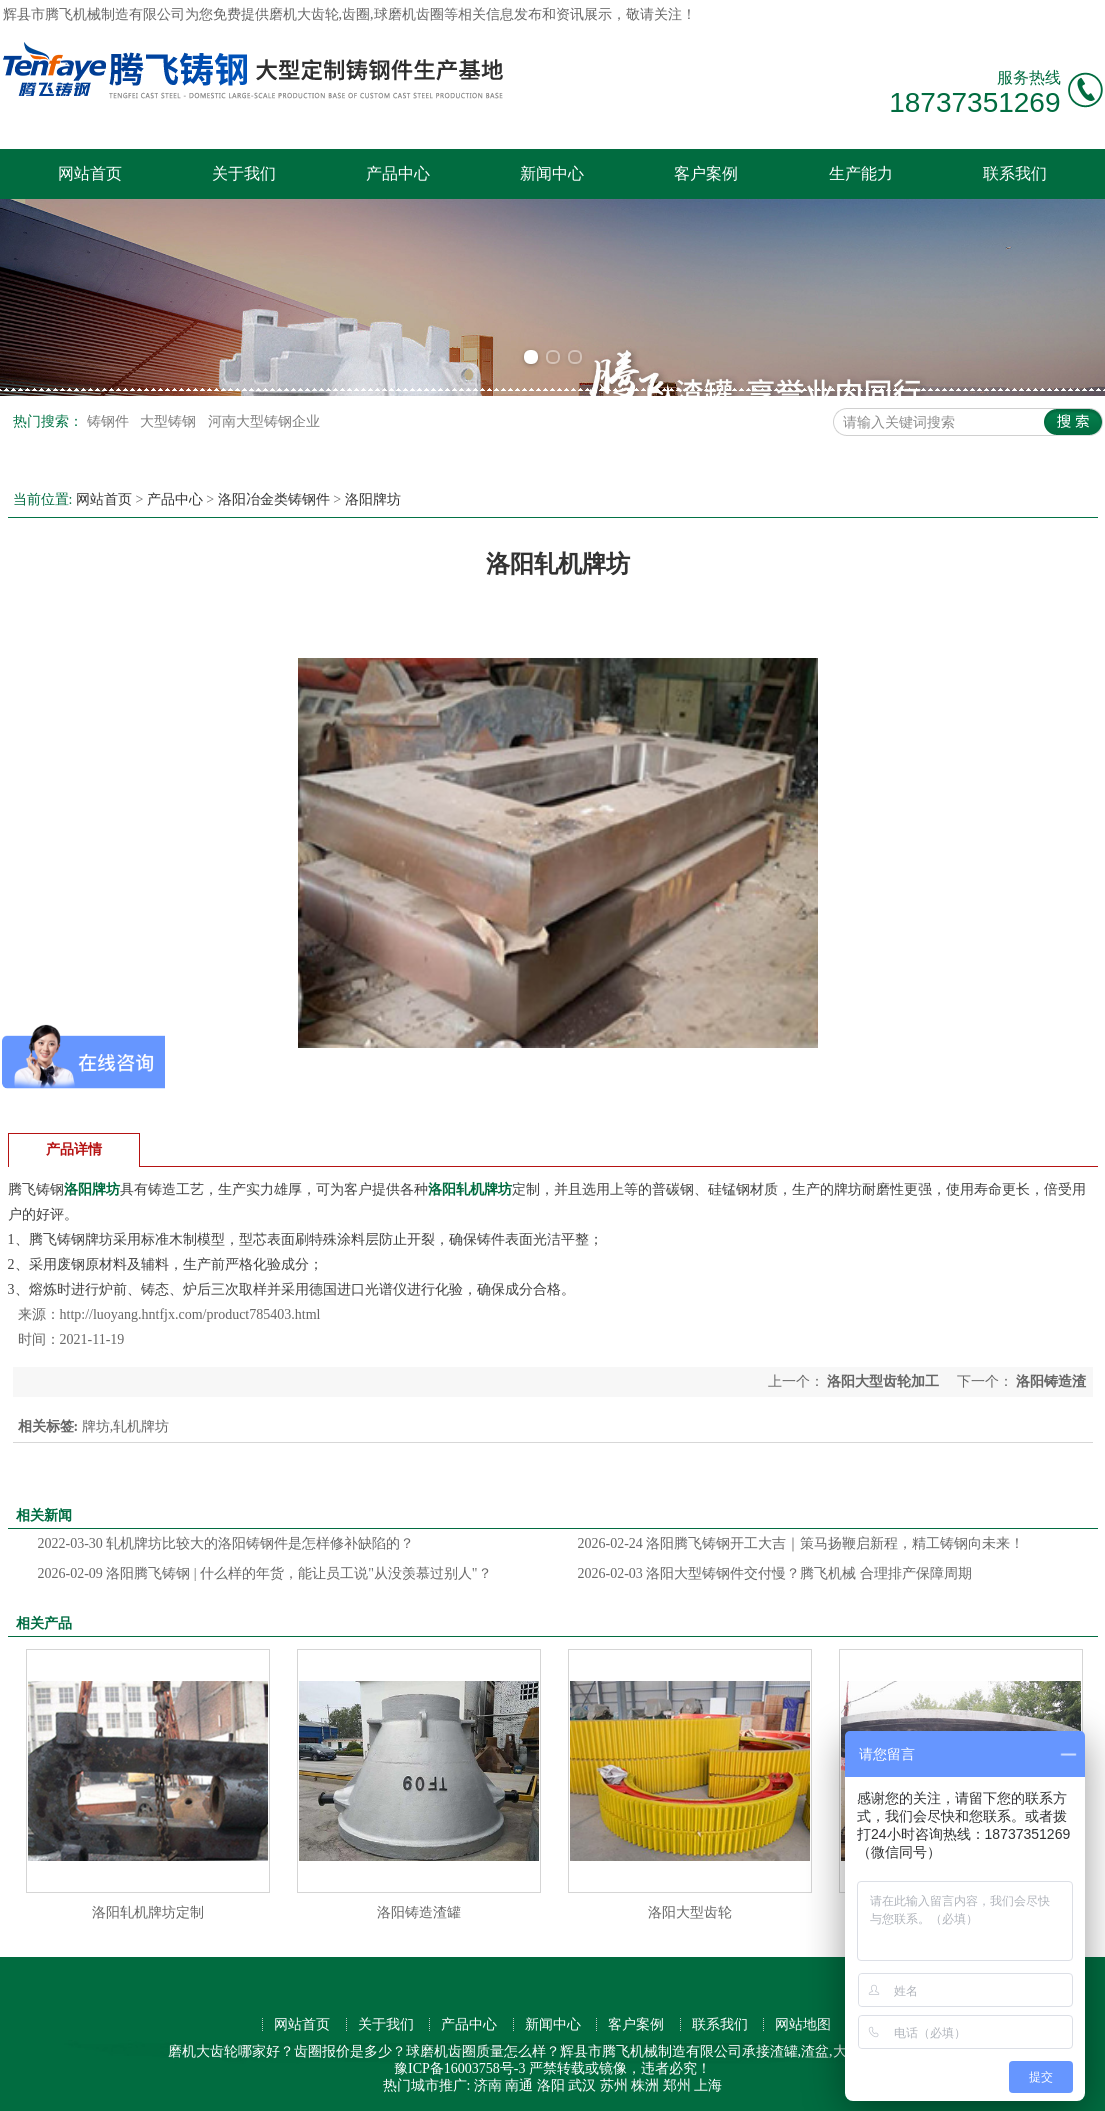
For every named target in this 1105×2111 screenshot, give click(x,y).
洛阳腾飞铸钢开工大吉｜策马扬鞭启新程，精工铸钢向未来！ (801, 1543)
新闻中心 (552, 173)
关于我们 (244, 173)
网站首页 (90, 173)
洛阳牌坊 (373, 499)
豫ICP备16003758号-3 (459, 2068)
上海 (708, 2085)
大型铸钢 (170, 421)
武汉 (582, 2085)
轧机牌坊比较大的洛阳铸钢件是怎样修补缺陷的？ (226, 1543)
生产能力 (861, 173)
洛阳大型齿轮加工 (883, 1381)
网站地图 (803, 2024)
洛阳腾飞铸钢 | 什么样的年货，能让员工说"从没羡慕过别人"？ (265, 1573)
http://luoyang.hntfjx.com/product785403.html (190, 1314)
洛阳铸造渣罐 (419, 1912)
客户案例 (706, 173)
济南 (488, 2085)
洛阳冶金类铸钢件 (274, 499)
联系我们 (1015, 173)
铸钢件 (110, 421)
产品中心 (398, 173)
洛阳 (551, 2085)
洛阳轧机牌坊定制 (148, 1912)
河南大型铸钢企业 (264, 421)
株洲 (645, 2085)
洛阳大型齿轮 (690, 1912)
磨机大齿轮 (304, 14)
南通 (519, 2085)
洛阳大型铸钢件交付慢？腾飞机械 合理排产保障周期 (775, 1573)
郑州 (677, 2085)
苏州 (614, 2085)
